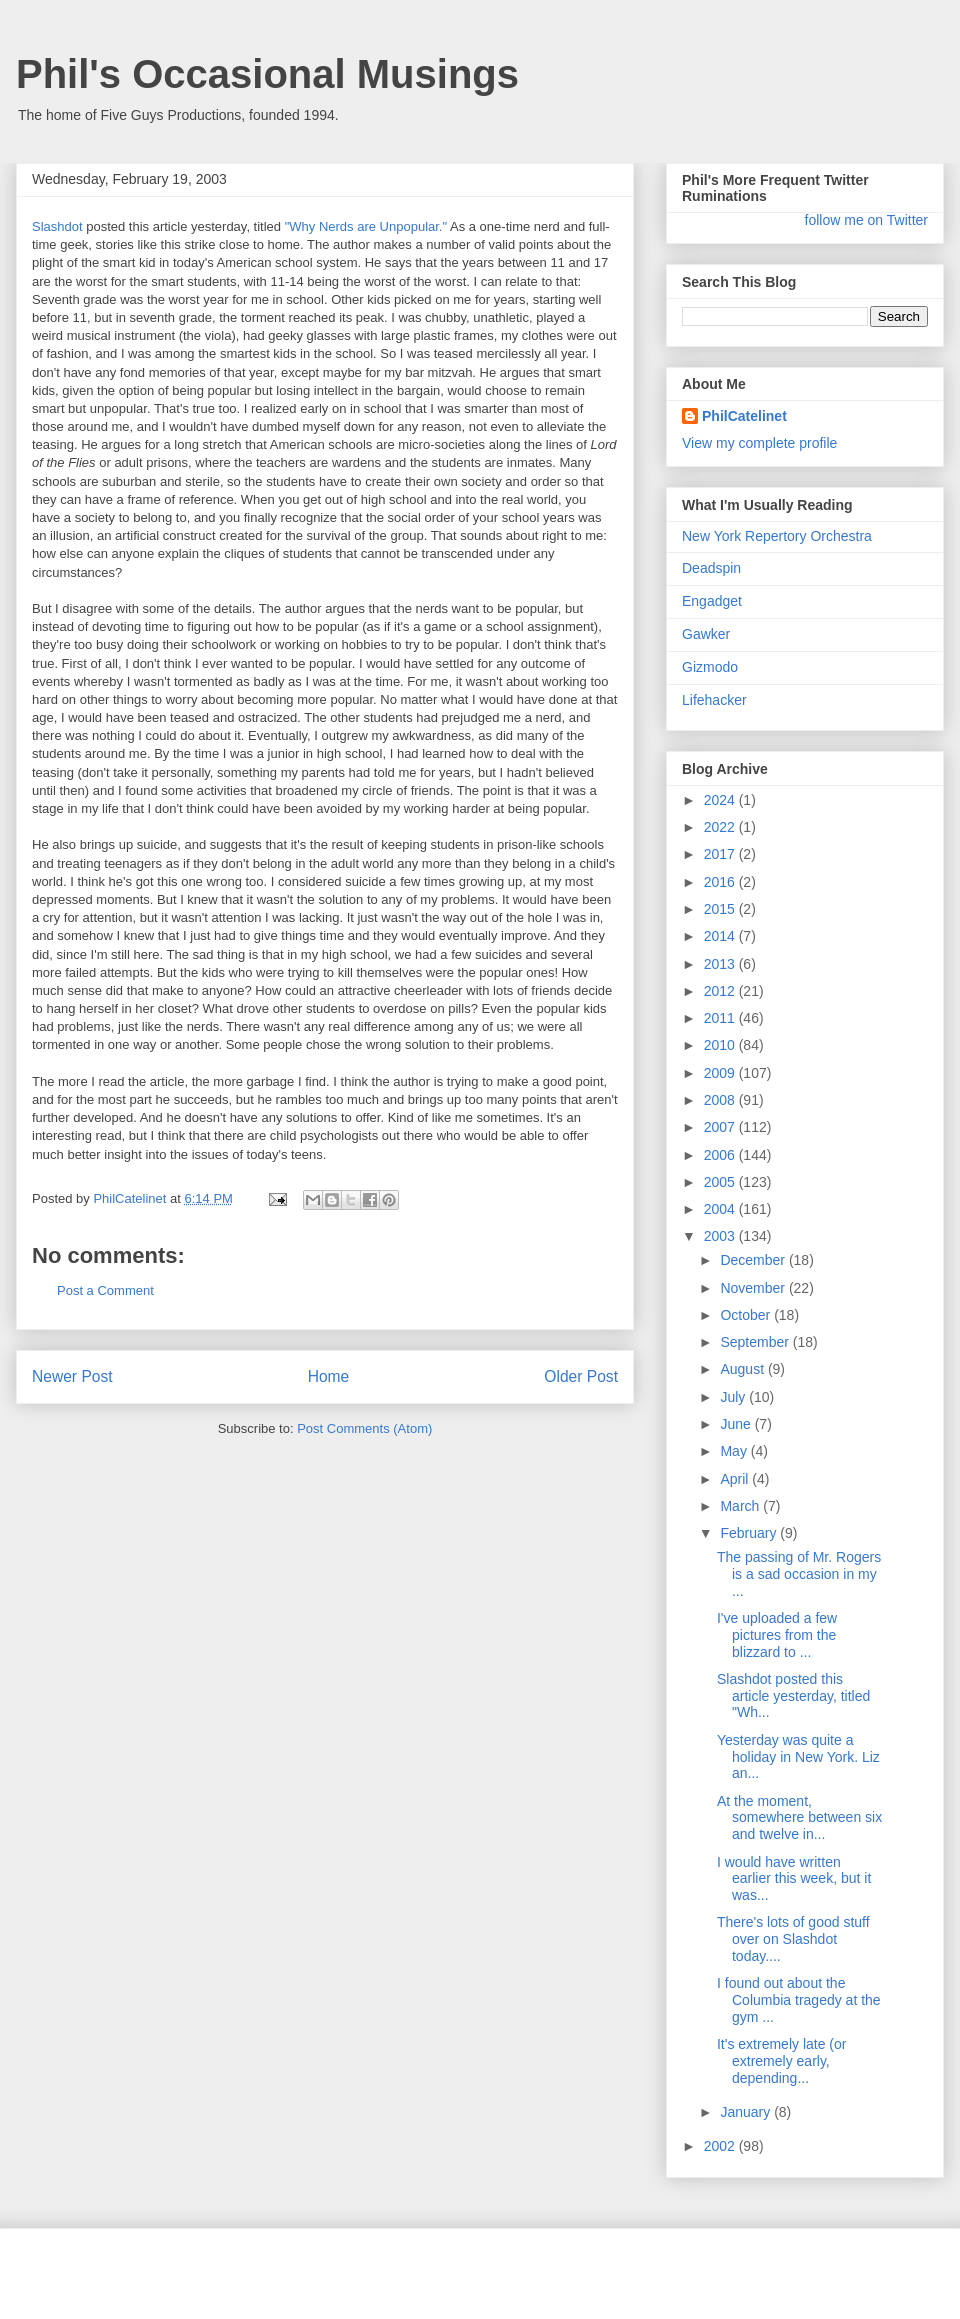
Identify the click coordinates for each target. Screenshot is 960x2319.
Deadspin (711, 568)
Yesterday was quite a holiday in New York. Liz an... (798, 1757)
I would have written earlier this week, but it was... (794, 1879)
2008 (721, 1100)
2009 (721, 1073)
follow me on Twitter (866, 220)
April (736, 1479)
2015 (721, 909)
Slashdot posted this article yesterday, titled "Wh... (793, 1696)
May (735, 1451)
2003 (721, 1236)
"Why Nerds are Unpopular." (366, 226)
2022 (721, 827)
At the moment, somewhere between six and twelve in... (799, 1818)
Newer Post (72, 1376)
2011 (721, 1018)
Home (329, 1376)
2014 (721, 936)
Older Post (581, 1376)
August (743, 1369)
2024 (721, 800)
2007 (721, 1127)
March (741, 1506)
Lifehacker (714, 700)
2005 (721, 1182)
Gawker (706, 634)
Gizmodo (710, 667)
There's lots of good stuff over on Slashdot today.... (793, 1939)
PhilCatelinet (744, 416)
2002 (721, 2146)
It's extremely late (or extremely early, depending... (782, 2061)
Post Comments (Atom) (364, 1428)
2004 (721, 1209)
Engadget (712, 601)
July (734, 1397)
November (754, 1288)
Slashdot (57, 226)
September (756, 1342)
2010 (721, 1045)
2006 (721, 1155)
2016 (721, 882)
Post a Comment (105, 1290)
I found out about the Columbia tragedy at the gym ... (799, 2000)
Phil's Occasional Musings (267, 74)
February (750, 1533)
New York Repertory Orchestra (777, 536)
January (747, 2112)
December (754, 1260)
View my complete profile (759, 443)
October (747, 1315)
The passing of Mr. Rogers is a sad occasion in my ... (799, 1574)
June (737, 1424)
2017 (721, 854)
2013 (721, 964)
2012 (721, 991)
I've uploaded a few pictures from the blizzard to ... (777, 1635)
